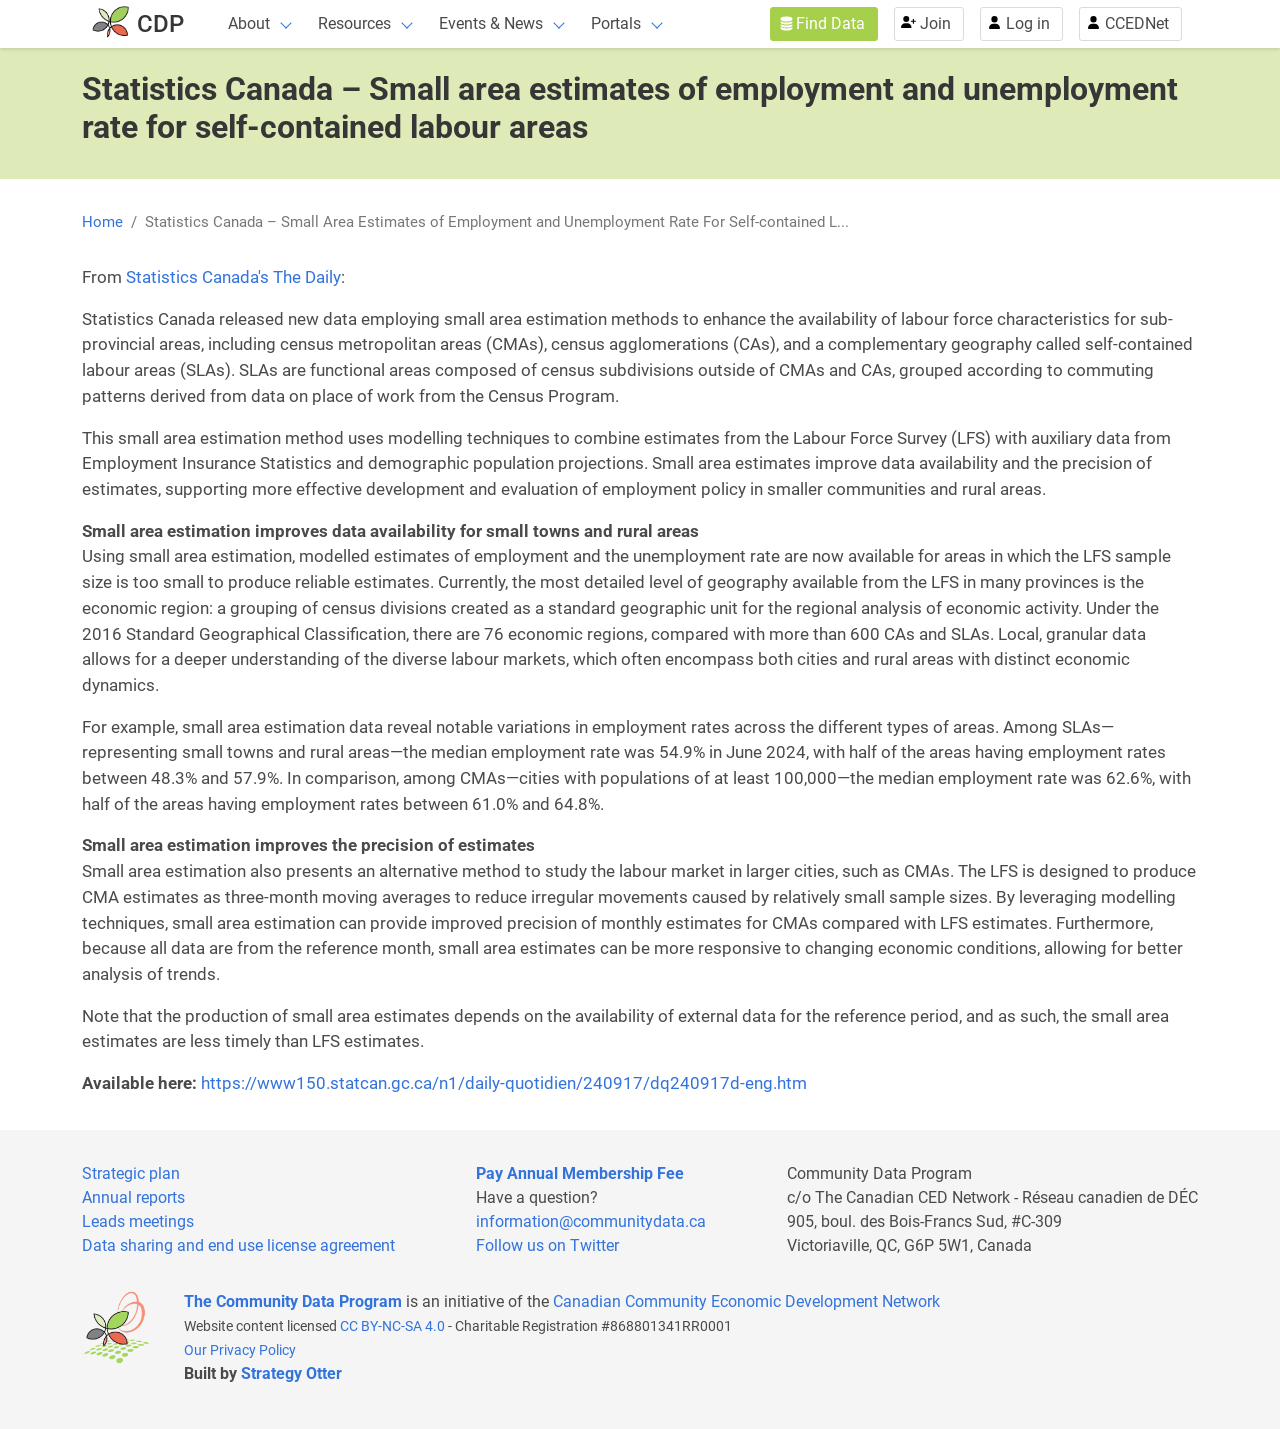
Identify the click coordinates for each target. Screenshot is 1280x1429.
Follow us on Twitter (547, 1245)
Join (935, 23)
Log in (1028, 23)
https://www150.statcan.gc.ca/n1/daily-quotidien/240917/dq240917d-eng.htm (504, 1083)
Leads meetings (138, 1221)
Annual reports (133, 1197)
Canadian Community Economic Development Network (746, 1301)
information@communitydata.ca (591, 1221)
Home (102, 222)
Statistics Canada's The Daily (233, 277)
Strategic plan (131, 1173)
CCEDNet (1137, 23)
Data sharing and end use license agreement (238, 1245)
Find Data (830, 23)
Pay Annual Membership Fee (580, 1173)
